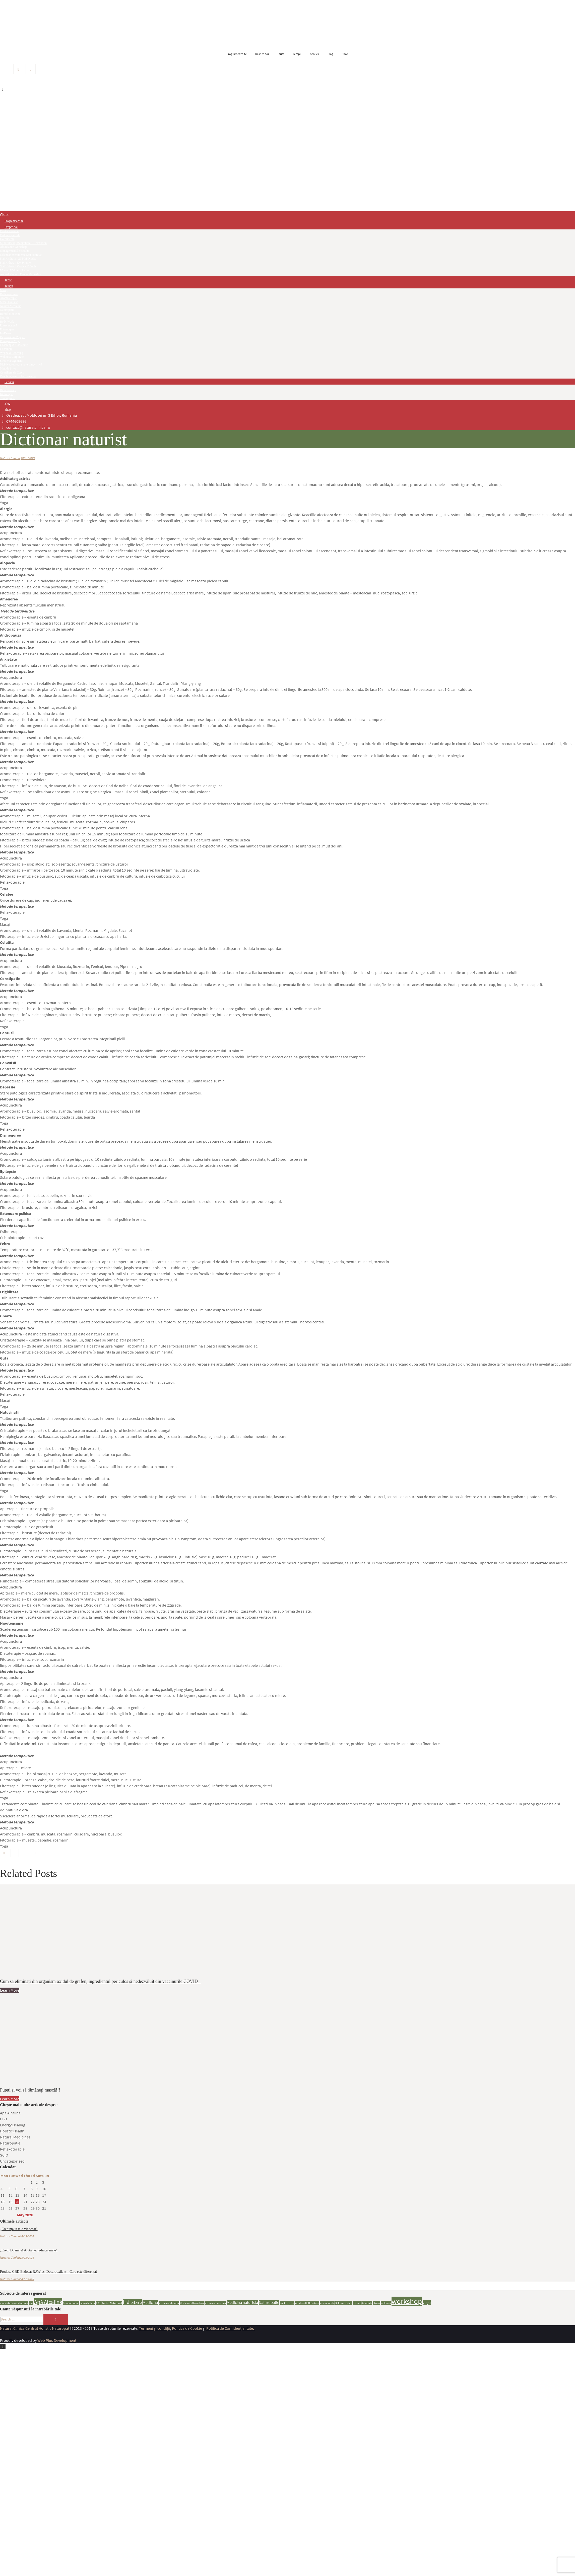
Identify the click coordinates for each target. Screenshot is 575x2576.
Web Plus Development (56, 2340)
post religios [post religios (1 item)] (287, 2303)
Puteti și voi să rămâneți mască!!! (30, 2090)
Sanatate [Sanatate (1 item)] (366, 2303)
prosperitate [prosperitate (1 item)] (327, 2303)
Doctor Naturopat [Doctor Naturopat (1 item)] (111, 2303)
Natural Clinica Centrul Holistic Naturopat (34, 2328)
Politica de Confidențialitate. (230, 2328)
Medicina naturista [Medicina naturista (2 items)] (242, 2302)
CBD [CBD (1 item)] (98, 2303)
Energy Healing (12, 2124)
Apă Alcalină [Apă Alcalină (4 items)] (48, 2301)
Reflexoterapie (12, 2149)
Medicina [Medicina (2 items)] (150, 2302)
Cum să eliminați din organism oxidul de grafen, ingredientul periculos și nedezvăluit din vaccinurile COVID (100, 1981)
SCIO (4, 2155)
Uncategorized (12, 2161)
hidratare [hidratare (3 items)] (132, 2302)
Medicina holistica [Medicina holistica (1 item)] (215, 2303)
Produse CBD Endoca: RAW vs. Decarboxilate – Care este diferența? (48, 2272)
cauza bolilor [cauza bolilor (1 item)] (87, 2303)
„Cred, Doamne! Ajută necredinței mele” (28, 2250)
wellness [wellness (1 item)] (386, 2303)
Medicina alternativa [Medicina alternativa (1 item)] (192, 2303)
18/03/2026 (27, 2236)
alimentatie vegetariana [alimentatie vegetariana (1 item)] (14, 2303)
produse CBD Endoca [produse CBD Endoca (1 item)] (307, 2303)
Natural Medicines (15, 2136)
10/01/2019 (28, 458)
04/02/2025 (27, 2279)
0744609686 (16, 421)
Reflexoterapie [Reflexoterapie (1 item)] (343, 2303)
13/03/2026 (27, 2257)
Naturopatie (10, 2142)
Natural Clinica (10, 458)
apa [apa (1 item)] (31, 2303)
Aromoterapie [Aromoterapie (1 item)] (71, 2303)
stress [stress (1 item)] (376, 2303)
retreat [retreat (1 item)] (357, 2303)
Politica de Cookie (187, 2328)
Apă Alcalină (10, 2112)
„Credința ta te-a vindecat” (19, 2229)
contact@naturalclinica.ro (28, 427)
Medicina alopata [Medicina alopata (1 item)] (169, 2303)
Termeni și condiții (154, 2328)
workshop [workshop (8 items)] (407, 2301)
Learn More (9, 1990)
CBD (3, 2118)
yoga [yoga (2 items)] (427, 2302)
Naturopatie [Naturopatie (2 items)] (269, 2302)
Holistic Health (12, 2130)
